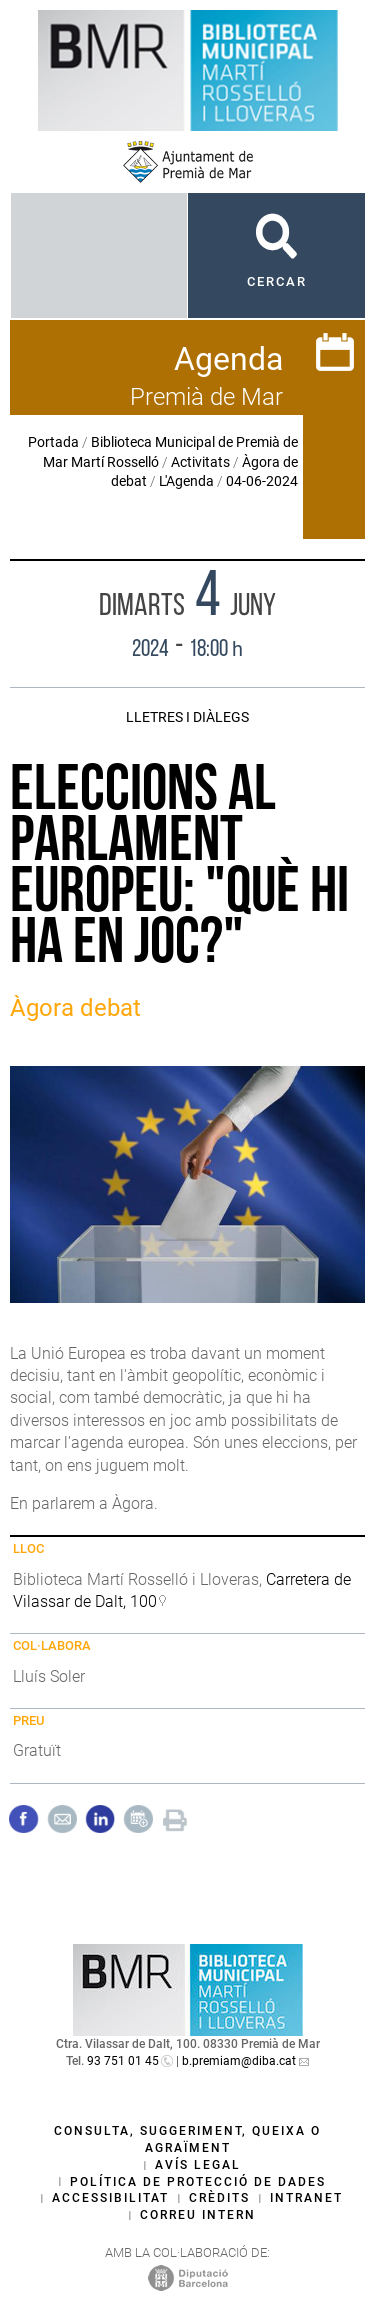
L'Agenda (186, 481)
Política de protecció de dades (198, 2182)
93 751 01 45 (123, 2061)
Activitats (200, 462)
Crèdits (219, 2198)
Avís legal (198, 2165)
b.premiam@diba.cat (239, 2061)
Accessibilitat (110, 2198)
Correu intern (198, 2215)
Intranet (306, 2198)
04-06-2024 (262, 481)
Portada (53, 442)
